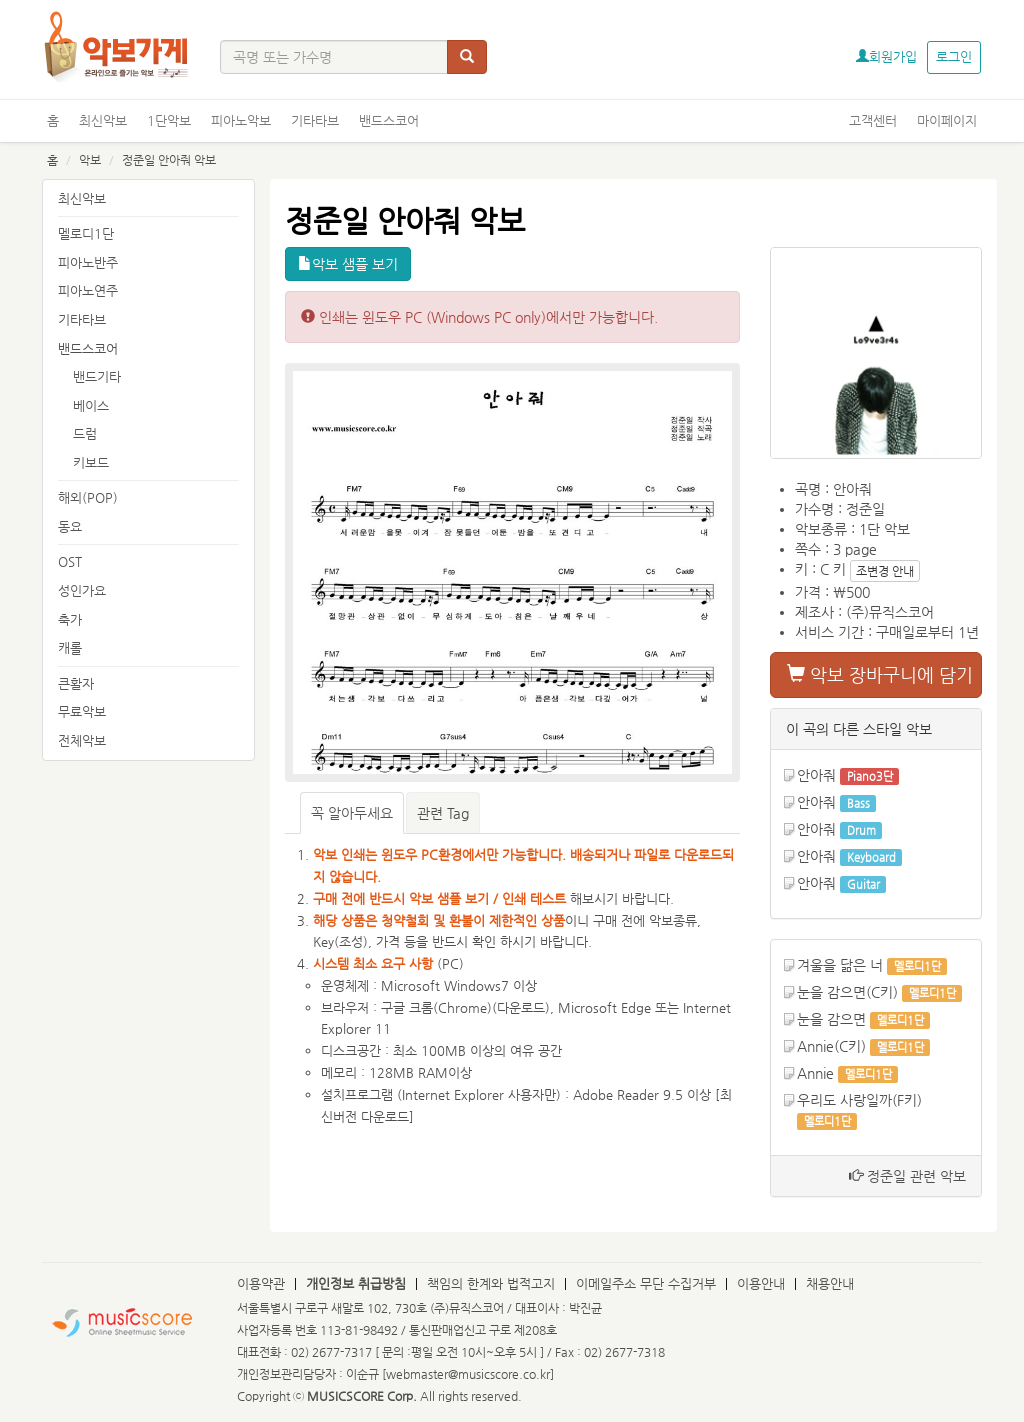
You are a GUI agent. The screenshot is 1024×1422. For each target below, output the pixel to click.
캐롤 (70, 647)
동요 (70, 526)
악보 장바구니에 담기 (880, 674)
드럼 (85, 433)
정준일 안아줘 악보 (169, 160)
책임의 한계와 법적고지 (491, 1283)
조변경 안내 (885, 571)
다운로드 (521, 1007)
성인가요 (82, 590)
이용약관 (261, 1283)
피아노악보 (241, 120)
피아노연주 (88, 290)
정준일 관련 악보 (907, 1176)
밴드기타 (97, 376)
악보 (90, 160)
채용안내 (830, 1283)
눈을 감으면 (831, 1019)
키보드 (91, 462)
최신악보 (103, 120)
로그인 (954, 56)
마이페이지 (947, 120)
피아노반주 (88, 262)
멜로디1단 (86, 233)
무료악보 (82, 711)
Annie (815, 1073)
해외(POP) (88, 497)
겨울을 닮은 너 (840, 965)
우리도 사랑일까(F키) (859, 1100)
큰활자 (76, 683)
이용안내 (761, 1283)
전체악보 (82, 740)
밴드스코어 (389, 120)
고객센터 (873, 120)
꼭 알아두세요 (352, 813)
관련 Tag (443, 813)
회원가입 (886, 56)
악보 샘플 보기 (348, 264)
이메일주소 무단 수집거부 (646, 1283)
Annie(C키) (831, 1046)
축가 (70, 619)
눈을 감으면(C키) (847, 992)
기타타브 (315, 120)
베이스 (91, 405)
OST (70, 561)
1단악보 (169, 120)
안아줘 (816, 775)
